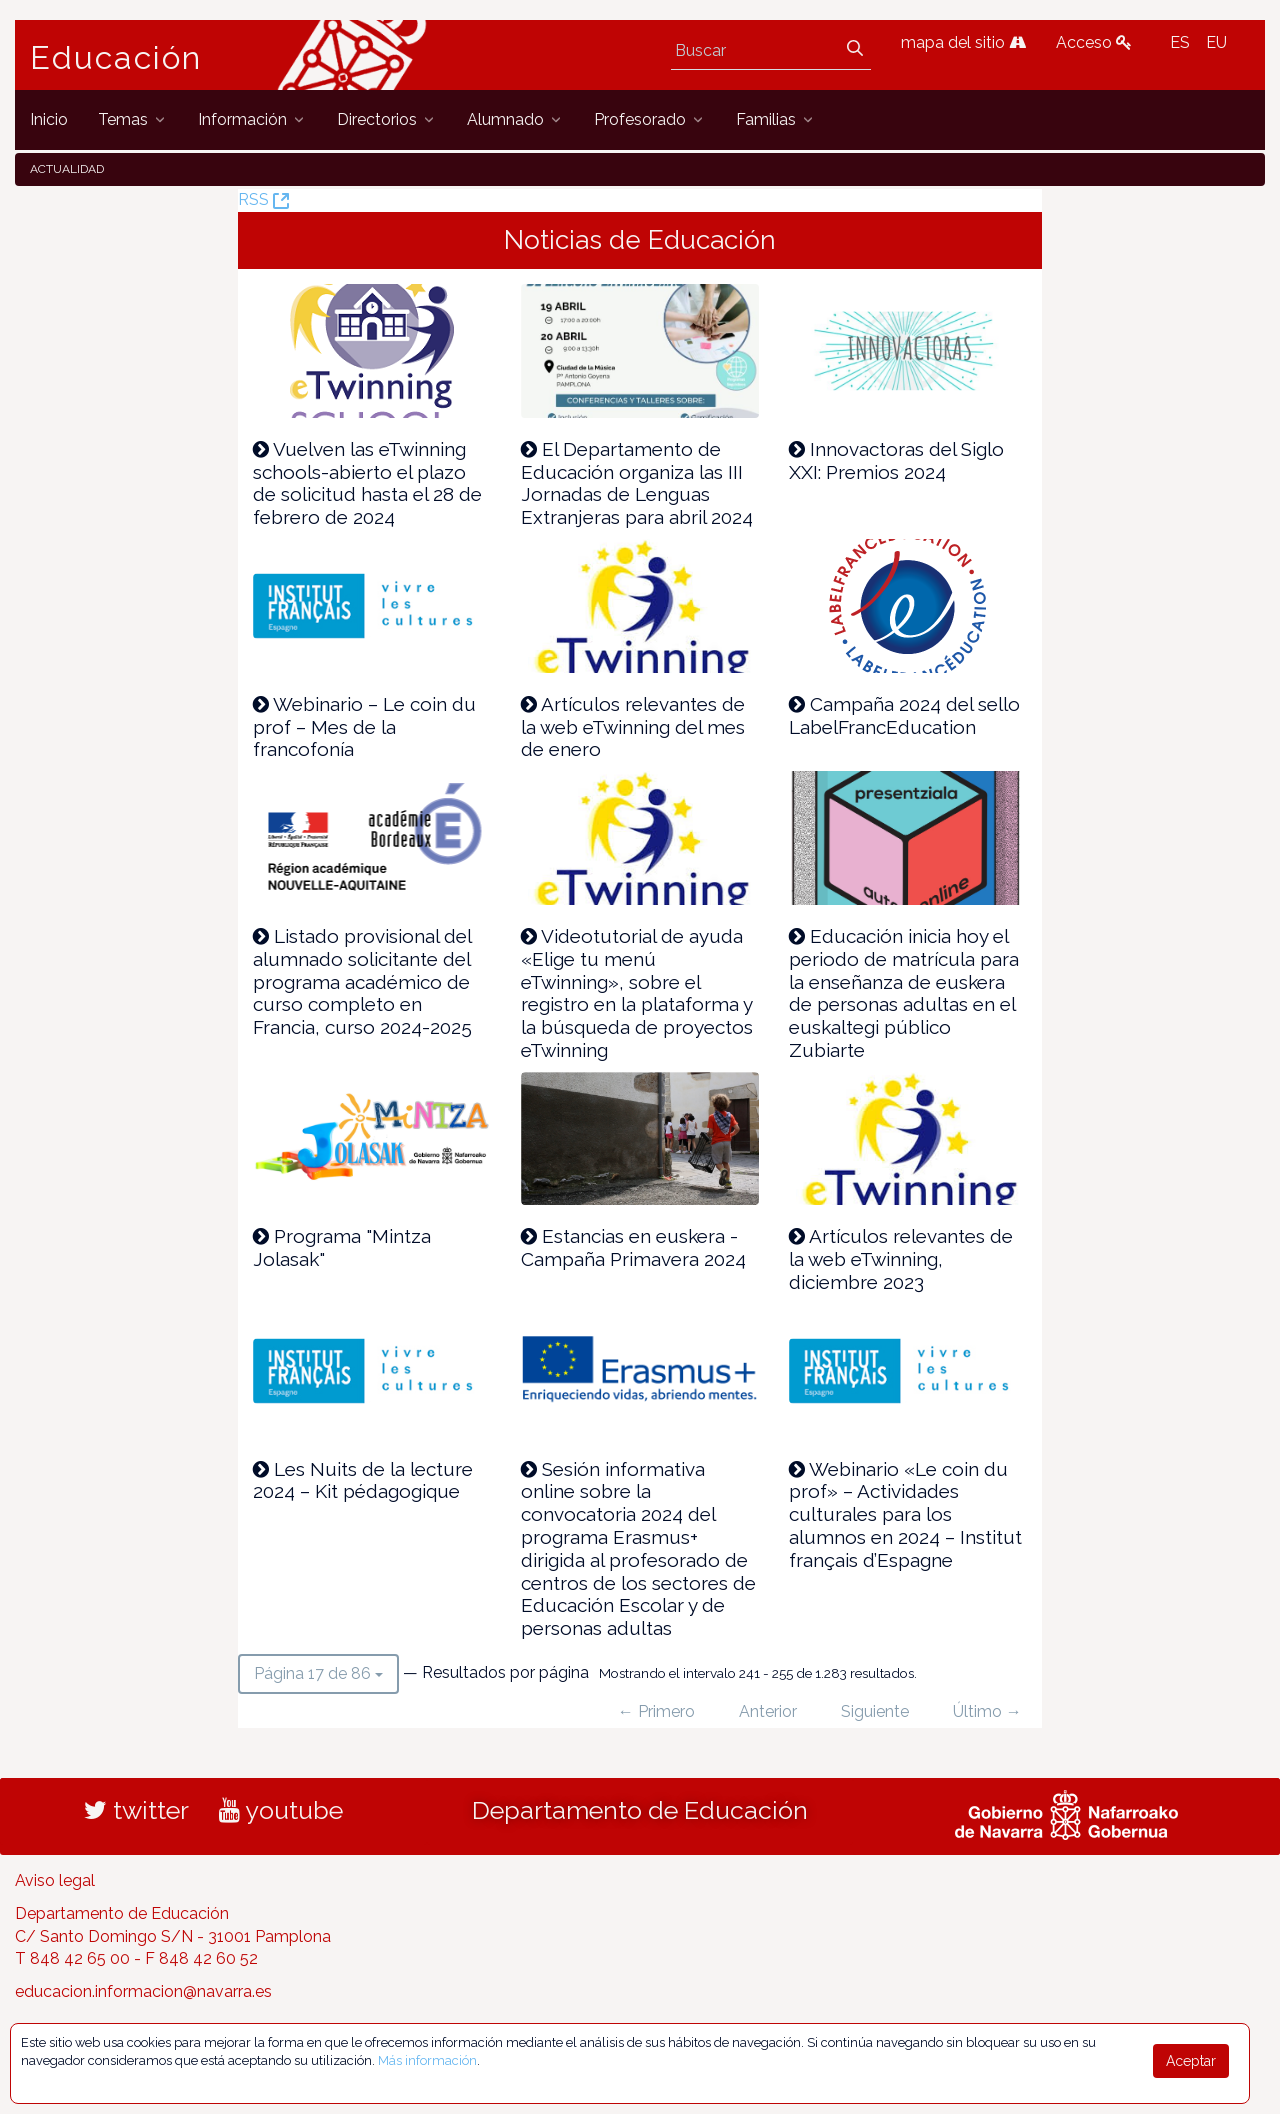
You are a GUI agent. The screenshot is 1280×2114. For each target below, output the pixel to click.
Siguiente (875, 1711)
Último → (987, 1711)
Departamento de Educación (640, 1810)
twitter (136, 1810)
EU (1216, 42)
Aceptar (1191, 2061)
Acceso (1094, 42)
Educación (116, 58)
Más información (427, 2060)
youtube (281, 1810)
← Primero (656, 1711)
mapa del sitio (963, 42)
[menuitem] (49, 119)
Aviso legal (55, 1880)
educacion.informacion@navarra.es (143, 1991)
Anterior (768, 1711)
